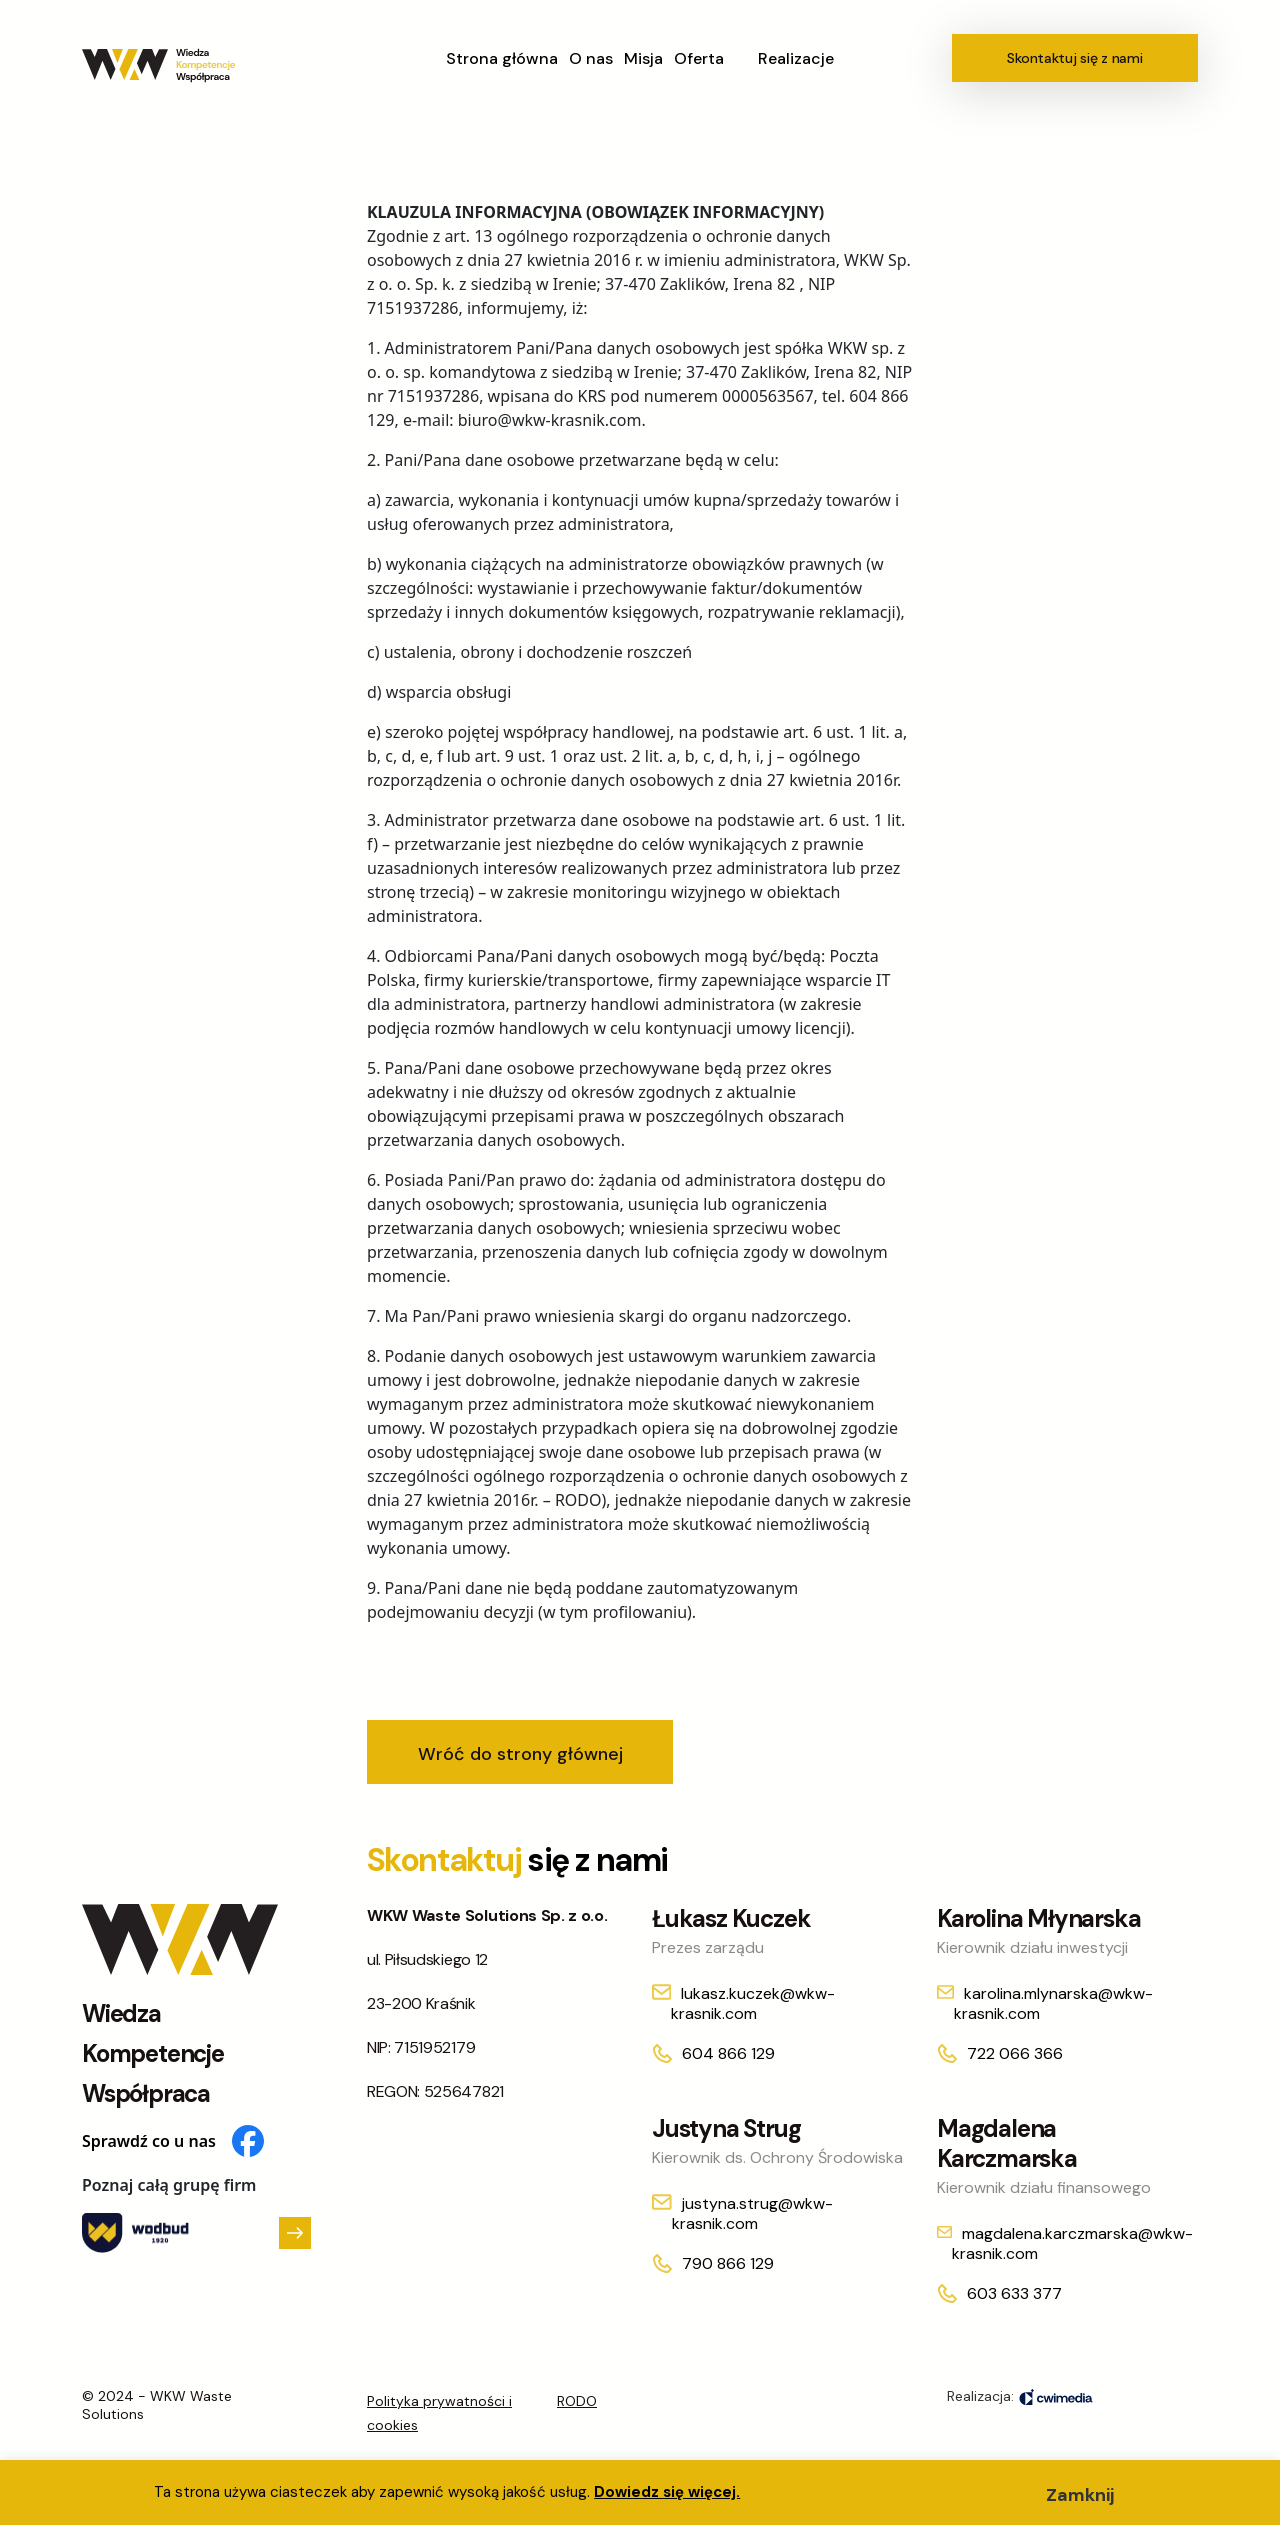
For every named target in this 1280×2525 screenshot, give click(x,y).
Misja (643, 58)
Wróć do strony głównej (520, 1754)
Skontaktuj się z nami (1074, 58)
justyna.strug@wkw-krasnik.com (752, 2213)
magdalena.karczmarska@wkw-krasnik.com (1072, 2243)
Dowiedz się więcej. (667, 2492)
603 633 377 (1014, 2293)
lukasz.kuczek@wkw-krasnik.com (753, 2003)
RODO (577, 2401)
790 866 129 (728, 2263)
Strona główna (502, 58)
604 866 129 (728, 2053)
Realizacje (796, 58)
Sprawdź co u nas (173, 2141)
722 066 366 (1015, 2053)
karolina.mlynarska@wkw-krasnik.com (1053, 2003)
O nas (591, 58)
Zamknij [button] (1080, 2495)
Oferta (699, 58)
